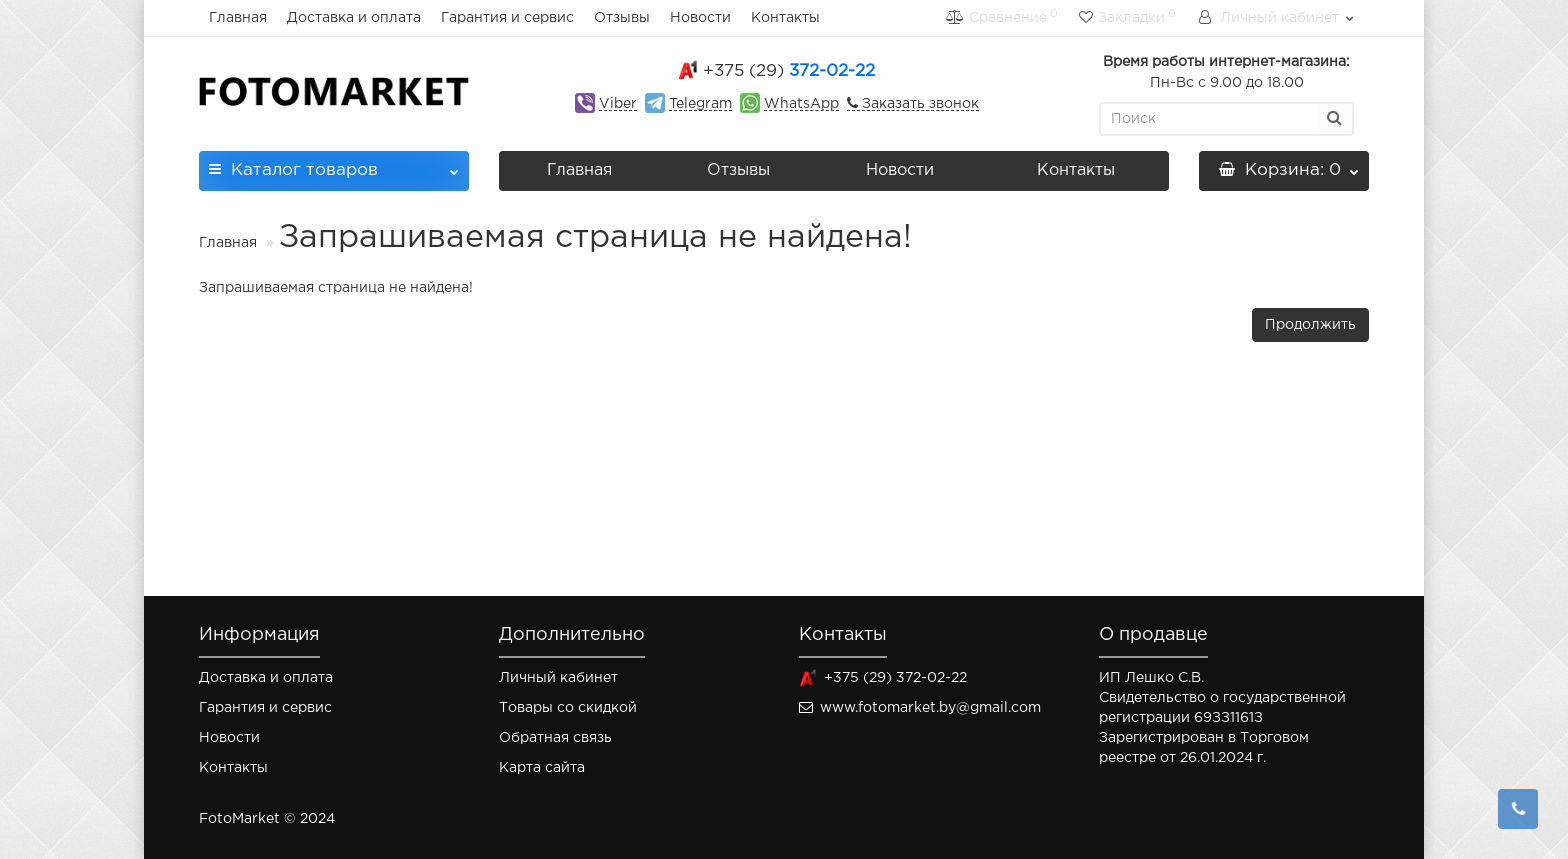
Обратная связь (555, 738)
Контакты (785, 18)
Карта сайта (542, 768)
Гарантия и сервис (507, 18)
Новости (700, 18)
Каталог (334, 164)
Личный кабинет (558, 678)
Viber (618, 104)
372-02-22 (789, 71)
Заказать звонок (918, 104)
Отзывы (622, 18)
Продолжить (1310, 325)
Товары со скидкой (568, 708)
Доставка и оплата (354, 18)
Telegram (700, 104)
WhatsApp (801, 104)
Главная (238, 18)
